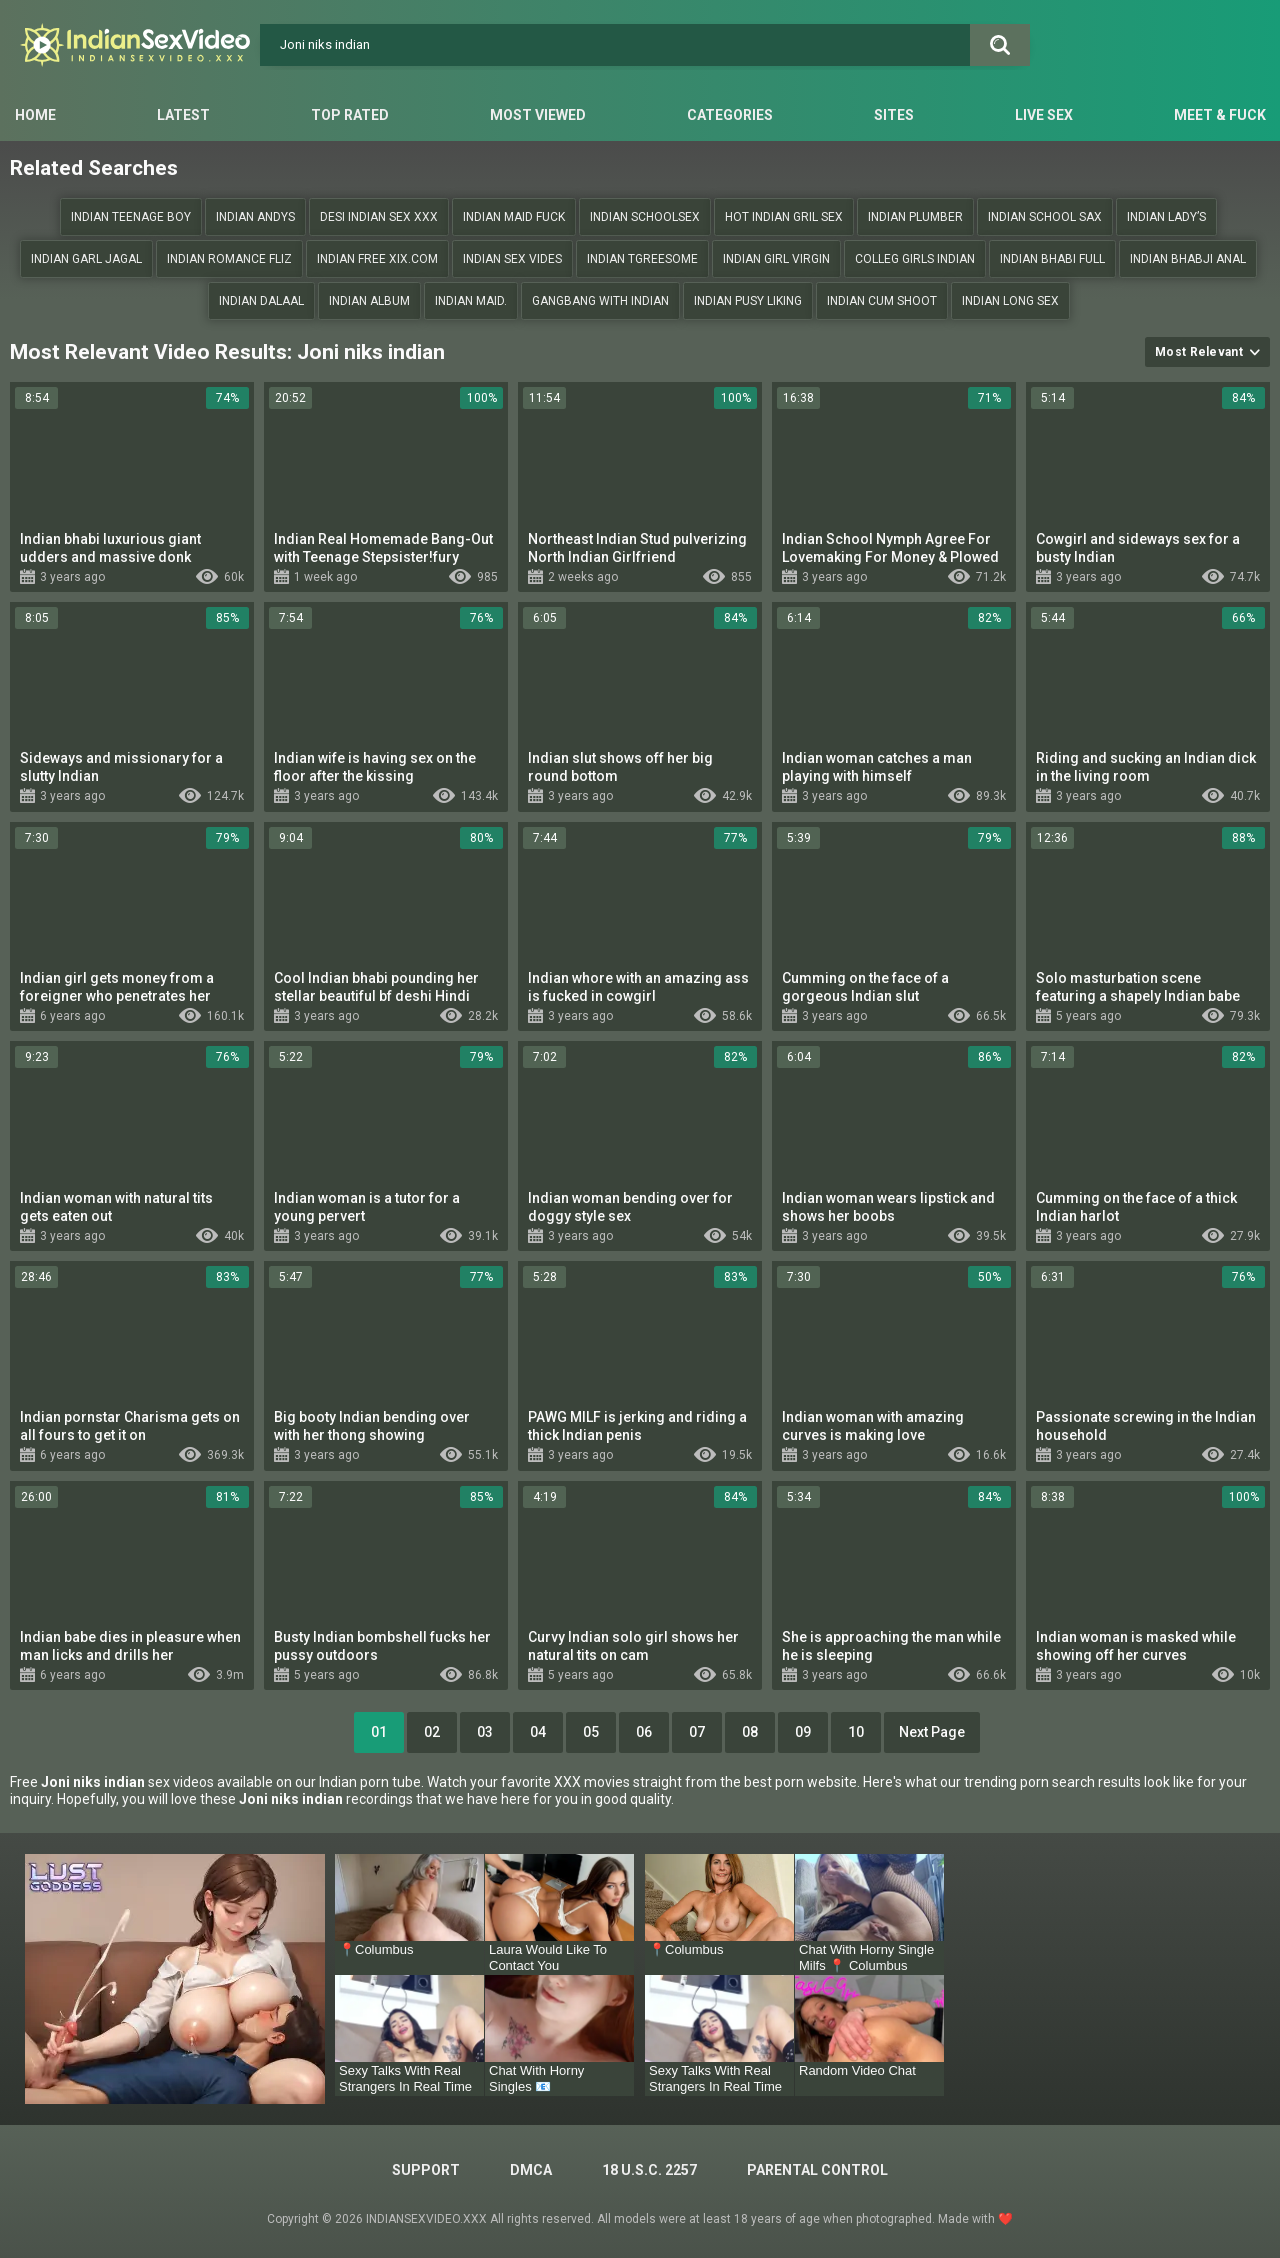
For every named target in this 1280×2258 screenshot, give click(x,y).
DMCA (531, 2170)
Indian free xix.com (377, 259)
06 (644, 1732)
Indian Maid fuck (514, 217)
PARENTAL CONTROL (817, 2170)
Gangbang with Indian (600, 301)
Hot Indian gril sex (784, 217)
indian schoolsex (645, 217)
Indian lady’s (1166, 217)
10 (856, 1732)
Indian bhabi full (1052, 259)
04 (538, 1732)
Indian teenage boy (131, 217)
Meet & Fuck (1220, 115)
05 (591, 1732)
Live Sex (1044, 115)
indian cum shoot (882, 301)
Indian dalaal (261, 301)
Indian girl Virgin (776, 259)
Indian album (369, 301)
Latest (183, 115)
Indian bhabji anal (1188, 259)
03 (485, 1732)
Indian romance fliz (229, 259)
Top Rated (350, 115)
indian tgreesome (642, 259)
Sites (894, 115)
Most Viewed (538, 115)
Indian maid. (471, 301)
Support (426, 2170)
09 (803, 1732)
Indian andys (255, 217)
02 (432, 1732)
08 (750, 1732)
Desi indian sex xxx (379, 217)
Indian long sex (1010, 301)
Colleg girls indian (915, 259)
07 (697, 1732)
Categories (730, 115)
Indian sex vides (512, 259)
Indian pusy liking (748, 301)
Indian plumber (915, 217)
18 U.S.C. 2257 (649, 2170)
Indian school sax (1045, 217)
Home (35, 115)
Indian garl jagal (86, 259)
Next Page (932, 1732)
